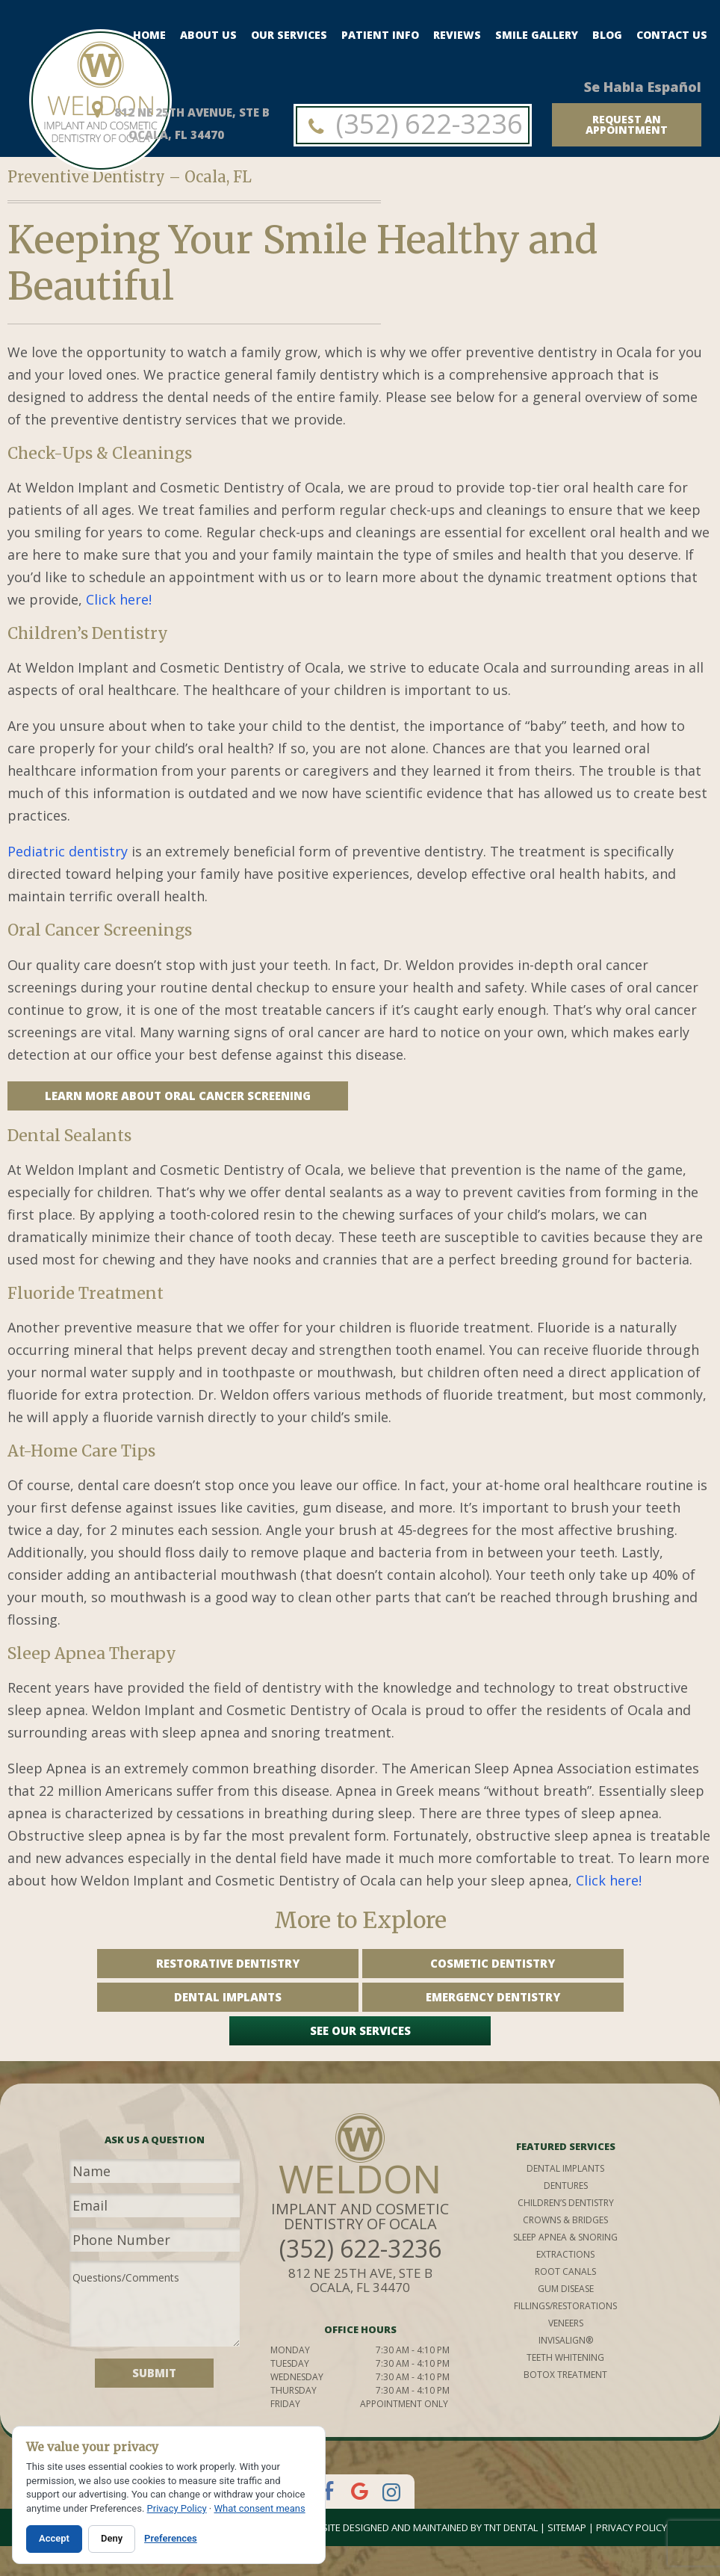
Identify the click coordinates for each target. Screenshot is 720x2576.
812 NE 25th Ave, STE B (359, 2280)
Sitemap (566, 2527)
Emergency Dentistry (493, 1996)
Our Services (289, 35)
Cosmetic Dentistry (492, 1963)
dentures (566, 2185)
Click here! (119, 599)
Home (149, 35)
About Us (208, 35)
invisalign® (566, 2340)
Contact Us (671, 35)
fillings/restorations (565, 2305)
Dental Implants (228, 1996)
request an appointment (627, 124)
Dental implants (565, 2168)
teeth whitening (565, 2357)
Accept (54, 2538)
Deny (111, 2538)
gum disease (566, 2288)
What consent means (259, 2508)
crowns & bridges (565, 2220)
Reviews (457, 35)
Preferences (170, 2538)
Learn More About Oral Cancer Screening (178, 1095)
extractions (565, 2254)
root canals (565, 2271)
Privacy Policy (631, 2527)
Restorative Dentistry (228, 1963)
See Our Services (360, 2030)
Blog (607, 35)
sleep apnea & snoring (565, 2237)
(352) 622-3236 (412, 124)
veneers (565, 2323)
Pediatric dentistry (67, 851)
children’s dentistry (566, 2202)
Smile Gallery (536, 35)
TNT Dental (511, 2527)
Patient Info (380, 35)
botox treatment (565, 2374)
